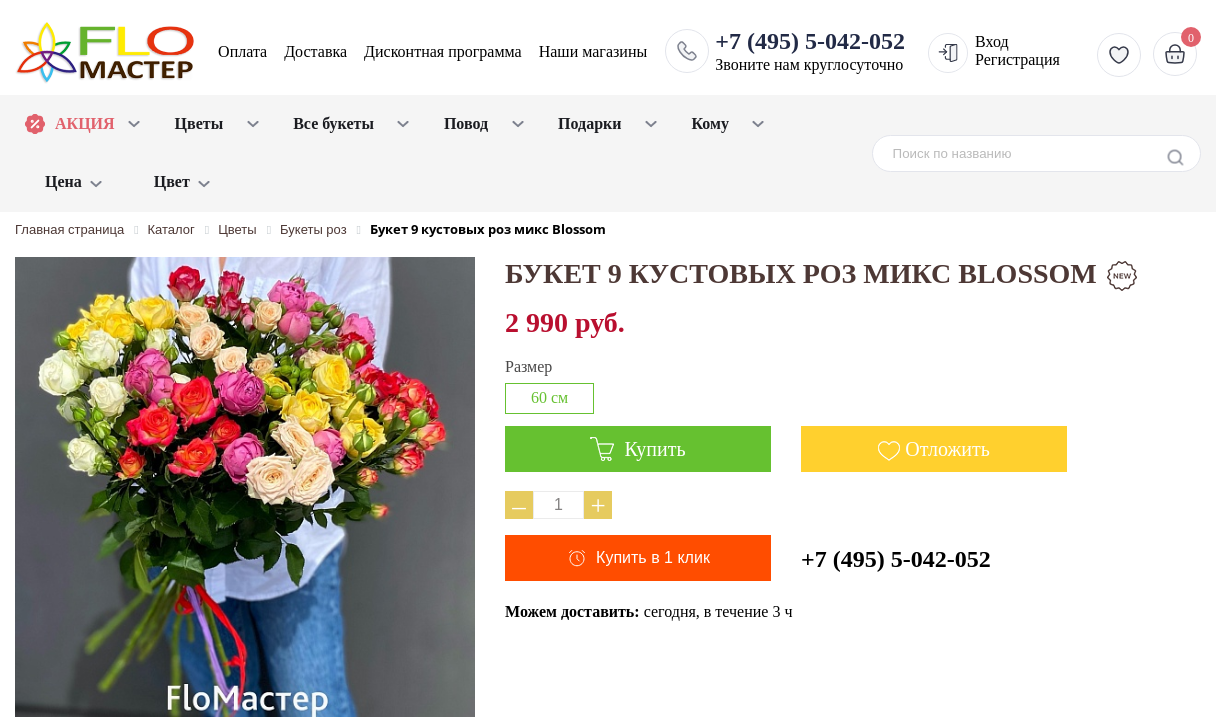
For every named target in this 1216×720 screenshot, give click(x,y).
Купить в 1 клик (653, 557)
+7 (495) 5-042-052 (896, 559)
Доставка (315, 51)
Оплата (242, 51)
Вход (992, 41)
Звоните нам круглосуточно (810, 51)
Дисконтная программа (443, 51)
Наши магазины (593, 51)
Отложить (947, 449)
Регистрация (1017, 59)
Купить (637, 449)
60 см (549, 397)
